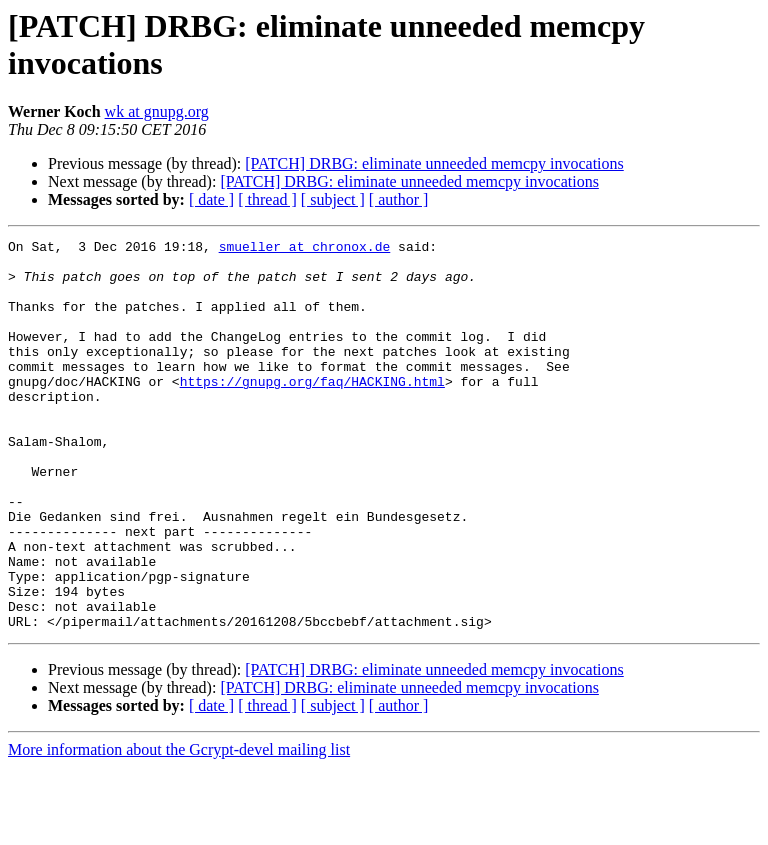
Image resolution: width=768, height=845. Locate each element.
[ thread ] (267, 199)
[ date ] (211, 199)
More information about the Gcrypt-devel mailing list (179, 827)
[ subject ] (333, 199)
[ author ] (399, 199)
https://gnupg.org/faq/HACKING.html (312, 411)
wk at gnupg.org (157, 111)
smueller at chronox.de (305, 249)
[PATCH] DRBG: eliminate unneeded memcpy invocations (434, 163)
